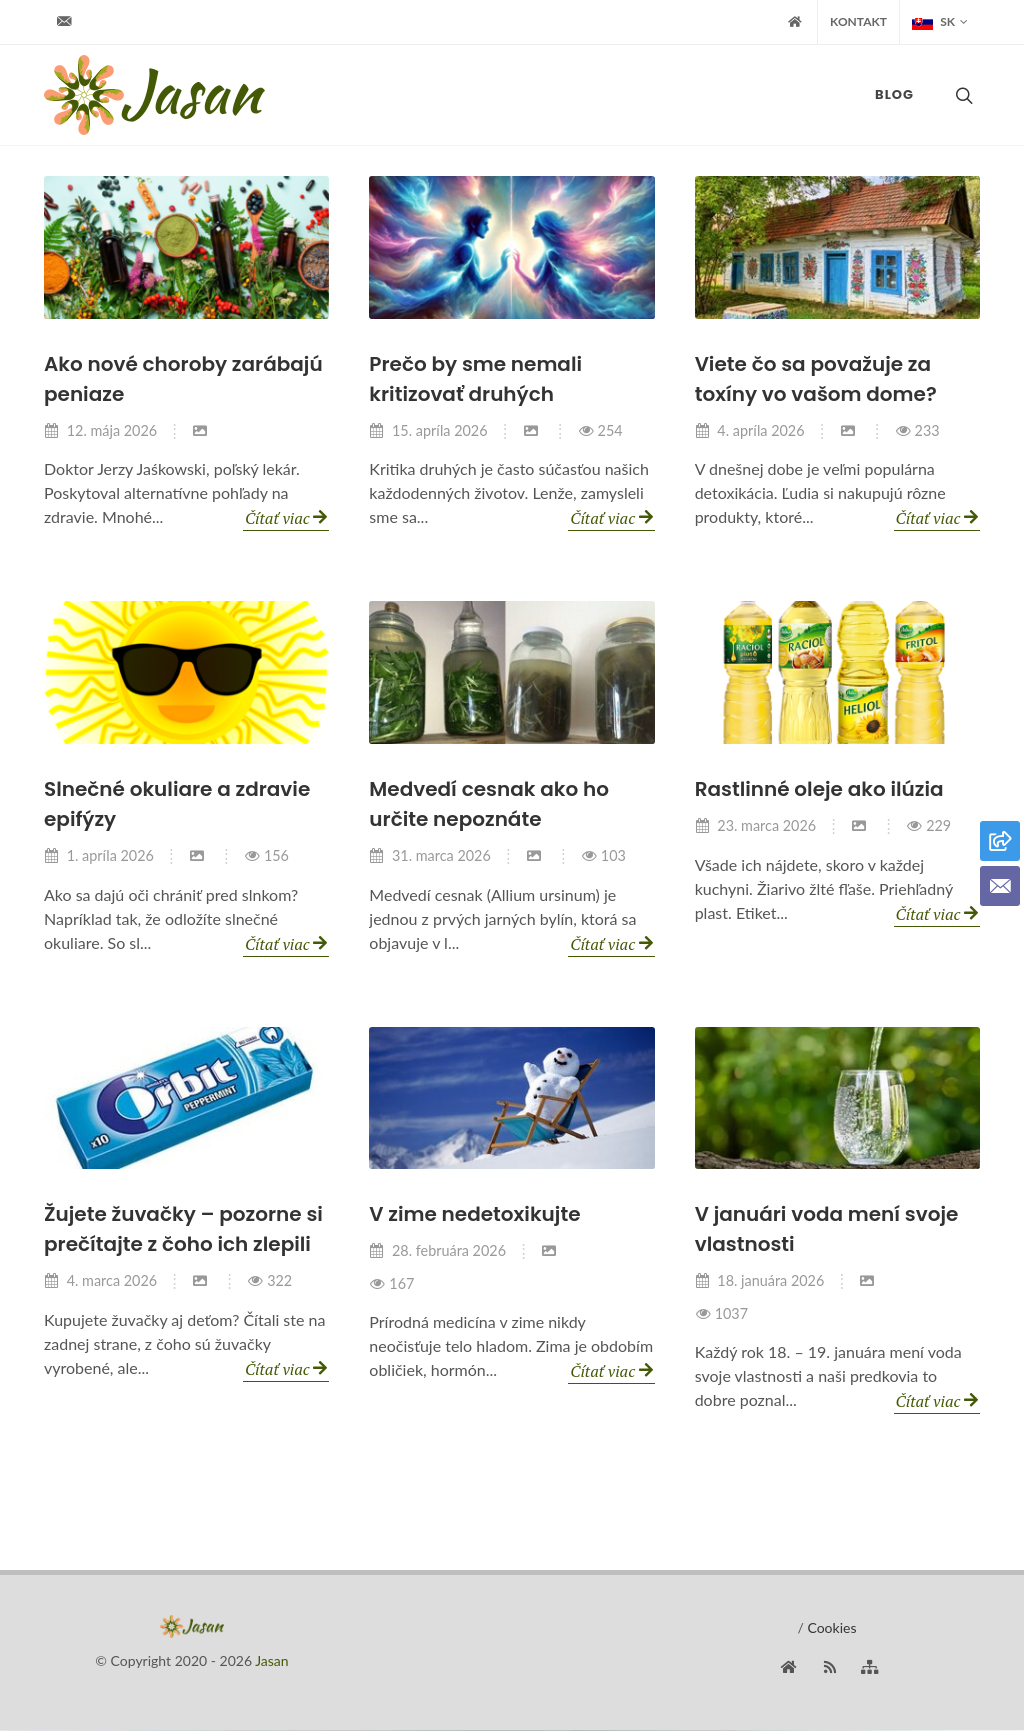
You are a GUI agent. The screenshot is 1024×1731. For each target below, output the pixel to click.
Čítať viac (286, 518)
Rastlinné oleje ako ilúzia (819, 790)
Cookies (831, 1628)
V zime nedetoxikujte (474, 1215)
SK (940, 22)
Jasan (271, 1661)
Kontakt (858, 21)
